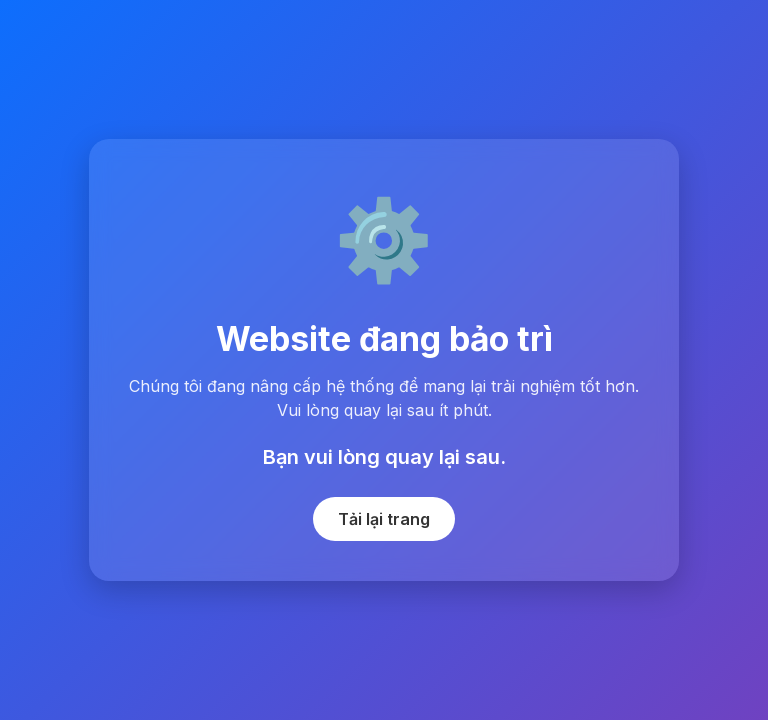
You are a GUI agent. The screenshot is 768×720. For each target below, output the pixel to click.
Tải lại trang (384, 519)
